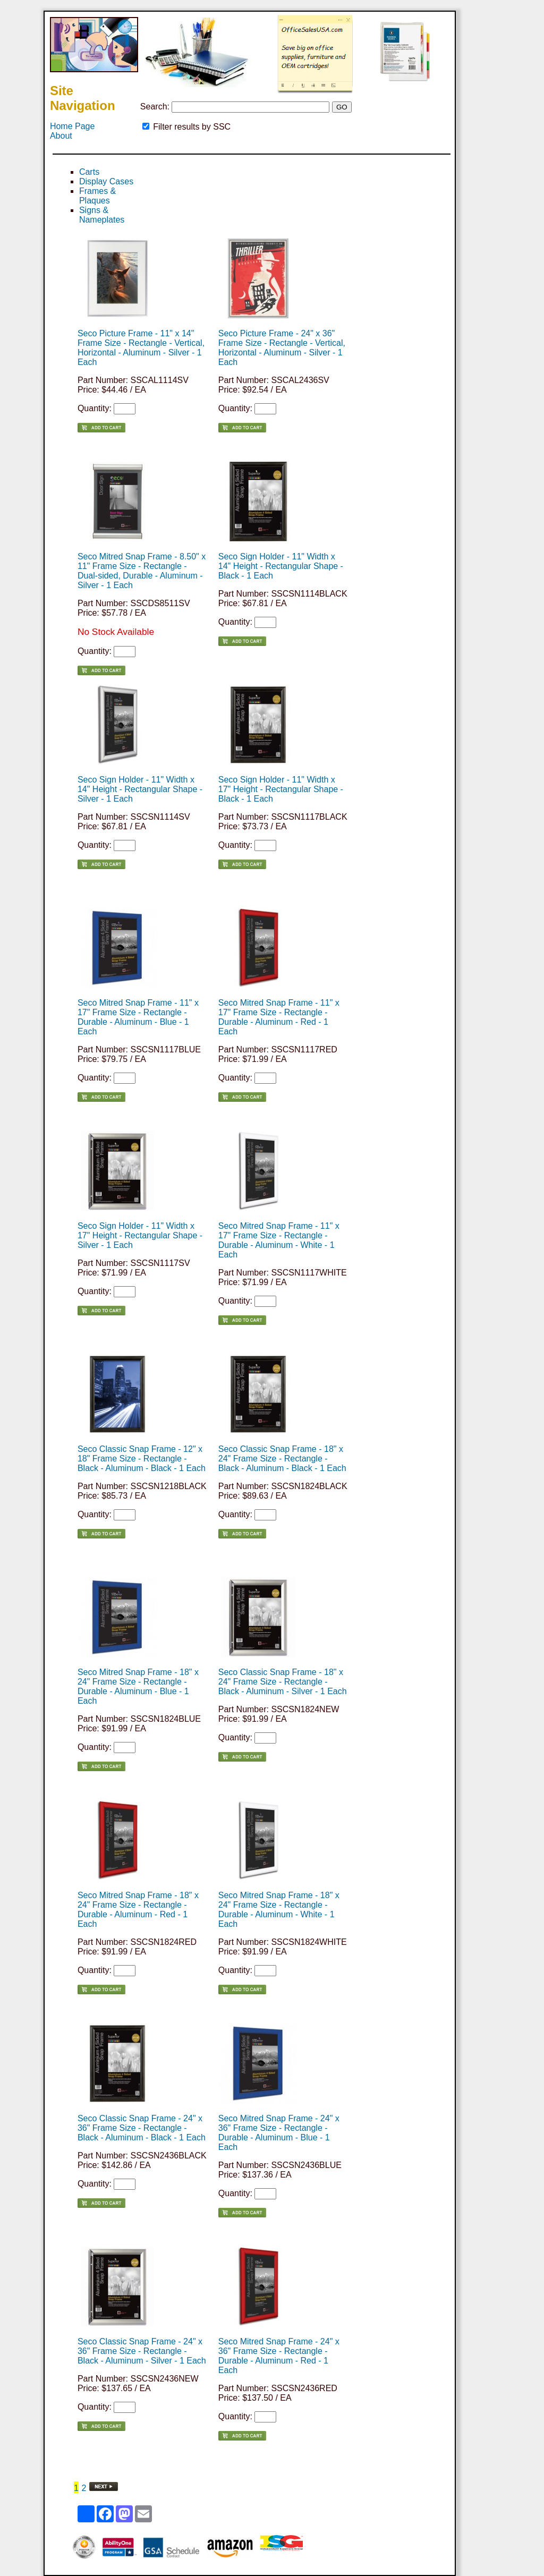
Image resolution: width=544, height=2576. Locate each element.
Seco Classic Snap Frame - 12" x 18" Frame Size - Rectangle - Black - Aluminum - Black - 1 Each (142, 1458)
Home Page (72, 126)
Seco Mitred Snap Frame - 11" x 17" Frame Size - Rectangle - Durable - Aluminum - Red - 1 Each (278, 1017)
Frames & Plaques (97, 195)
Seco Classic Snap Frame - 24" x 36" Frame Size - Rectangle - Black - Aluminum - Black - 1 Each (142, 2128)
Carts (89, 171)
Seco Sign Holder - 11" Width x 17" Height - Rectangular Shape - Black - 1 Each (280, 789)
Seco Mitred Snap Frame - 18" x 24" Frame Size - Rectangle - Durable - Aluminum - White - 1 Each (278, 1909)
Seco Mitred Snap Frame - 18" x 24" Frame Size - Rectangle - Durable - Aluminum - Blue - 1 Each (138, 1686)
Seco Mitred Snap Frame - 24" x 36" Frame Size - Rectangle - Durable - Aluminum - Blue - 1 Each (278, 2133)
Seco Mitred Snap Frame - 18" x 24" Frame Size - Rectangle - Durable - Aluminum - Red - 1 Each (138, 1909)
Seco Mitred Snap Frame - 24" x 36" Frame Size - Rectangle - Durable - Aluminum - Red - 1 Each (278, 2356)
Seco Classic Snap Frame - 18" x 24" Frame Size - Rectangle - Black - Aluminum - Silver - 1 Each (282, 1682)
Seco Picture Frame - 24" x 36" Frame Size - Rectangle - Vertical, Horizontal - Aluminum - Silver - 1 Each (281, 348)
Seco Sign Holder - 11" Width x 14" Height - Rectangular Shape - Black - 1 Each (280, 566)
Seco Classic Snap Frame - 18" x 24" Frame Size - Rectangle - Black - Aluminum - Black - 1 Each (282, 1458)
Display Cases (106, 181)
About (61, 135)
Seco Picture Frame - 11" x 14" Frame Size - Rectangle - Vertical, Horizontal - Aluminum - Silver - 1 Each (141, 348)
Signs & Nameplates (101, 215)
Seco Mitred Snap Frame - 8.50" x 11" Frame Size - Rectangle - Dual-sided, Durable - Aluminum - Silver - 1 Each (142, 571)
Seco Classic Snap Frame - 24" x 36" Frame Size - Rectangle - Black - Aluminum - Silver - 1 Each (142, 2351)
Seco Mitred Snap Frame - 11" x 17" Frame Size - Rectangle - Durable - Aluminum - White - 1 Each (278, 1240)
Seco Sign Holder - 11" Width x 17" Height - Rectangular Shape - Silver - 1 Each (140, 1235)
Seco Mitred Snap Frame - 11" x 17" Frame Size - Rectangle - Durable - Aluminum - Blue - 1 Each (138, 1017)
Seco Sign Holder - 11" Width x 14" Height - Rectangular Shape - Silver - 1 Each (140, 789)
